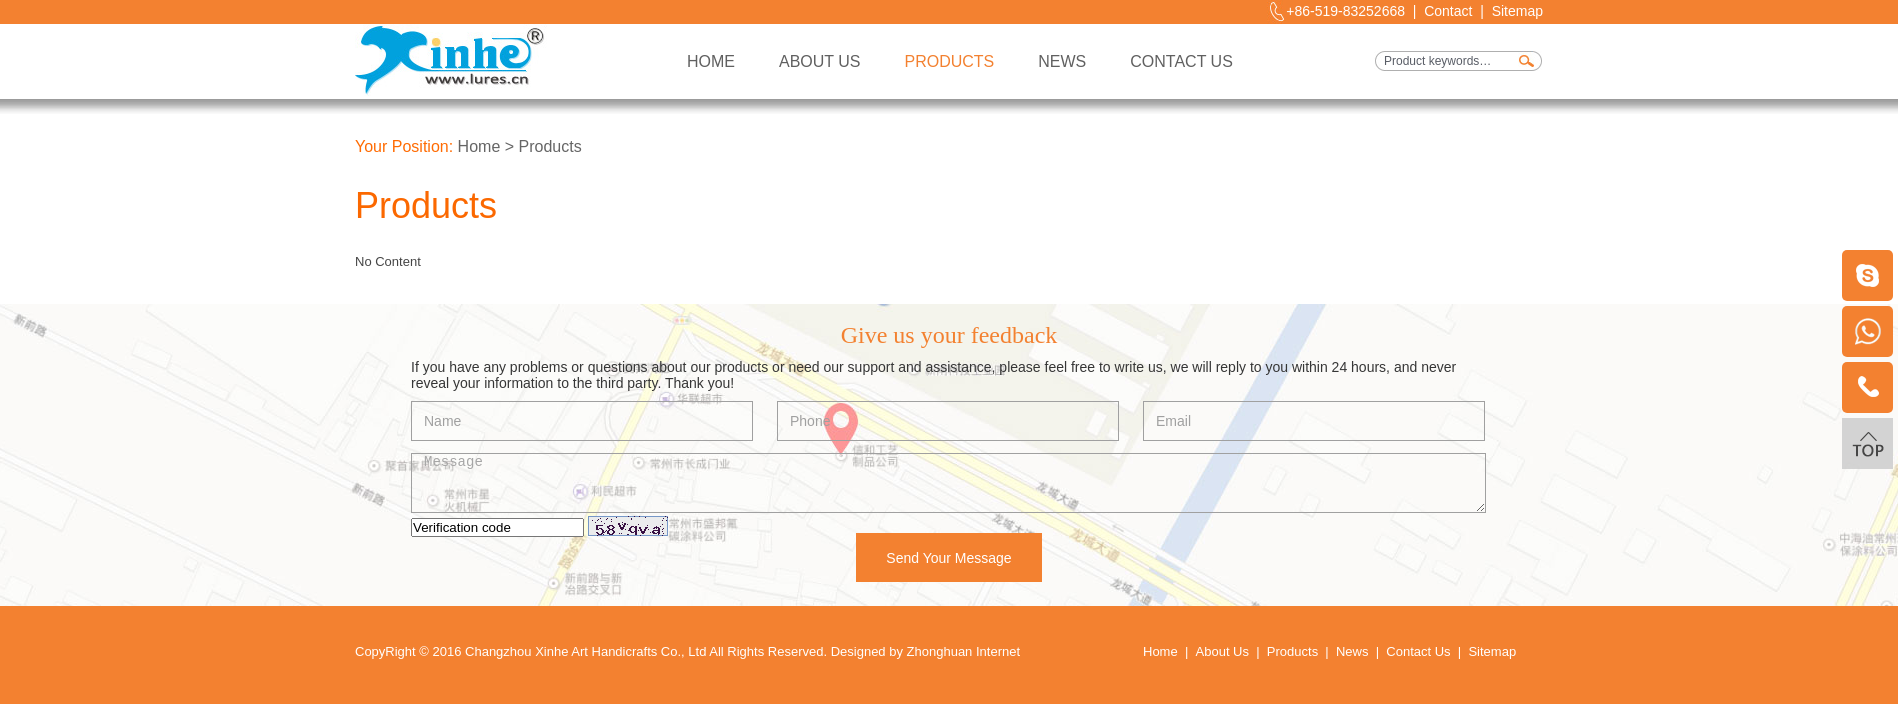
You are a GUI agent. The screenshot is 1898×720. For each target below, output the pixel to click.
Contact (1448, 11)
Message (948, 483)
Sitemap (1517, 11)
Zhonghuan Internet (963, 651)
